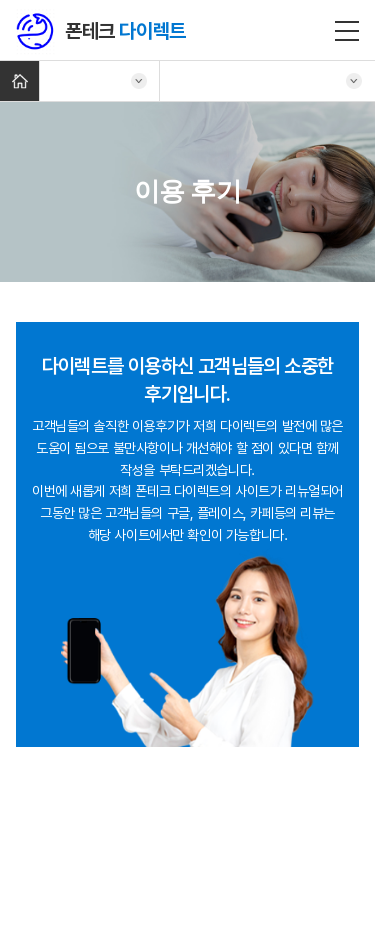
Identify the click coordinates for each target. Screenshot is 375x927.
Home (19, 81)
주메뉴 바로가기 (0, 0)
